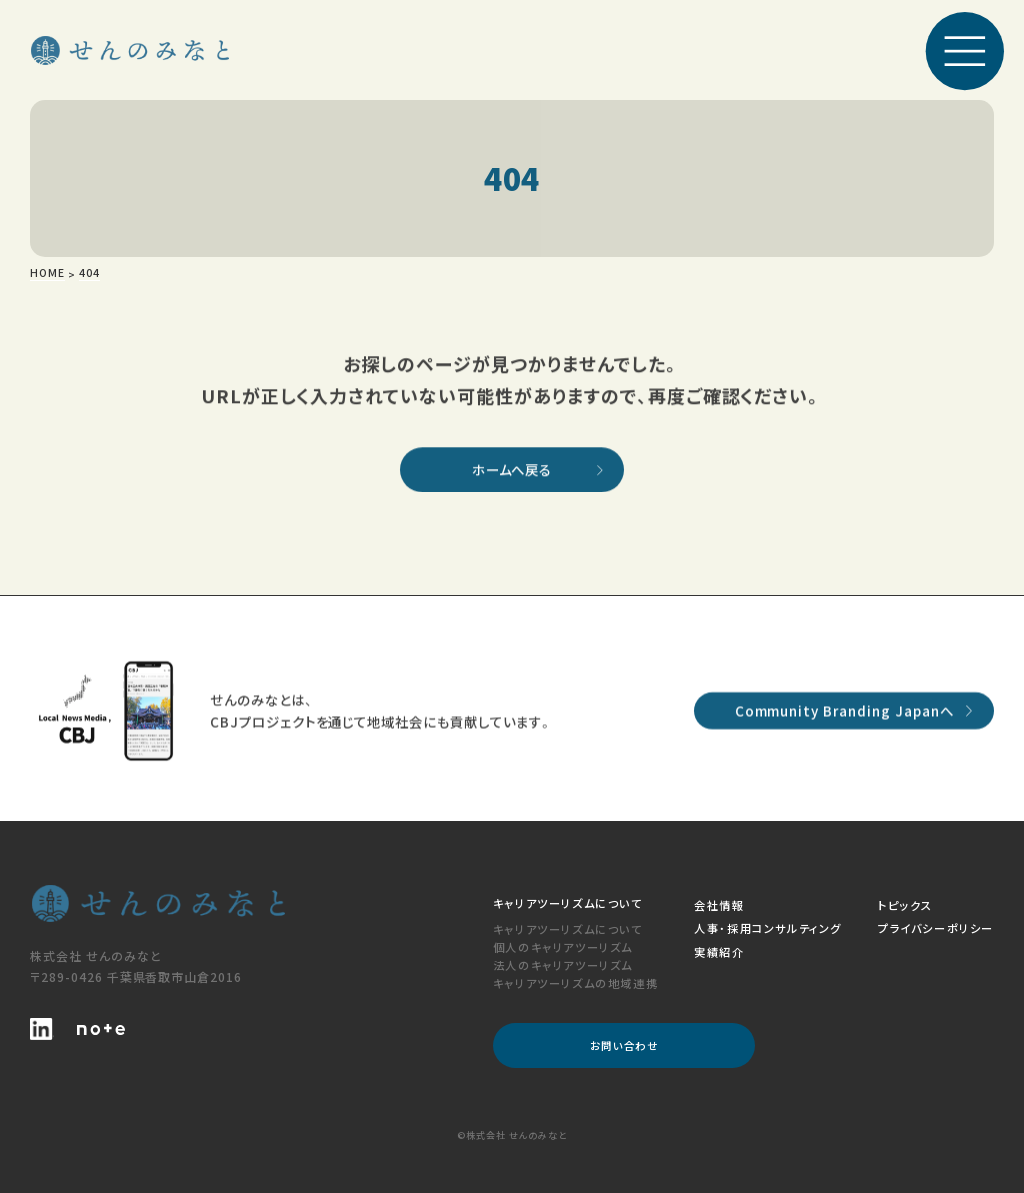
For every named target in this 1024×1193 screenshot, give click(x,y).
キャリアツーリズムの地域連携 (575, 983)
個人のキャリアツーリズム (563, 947)
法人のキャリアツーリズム (563, 965)
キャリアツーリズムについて (568, 929)
